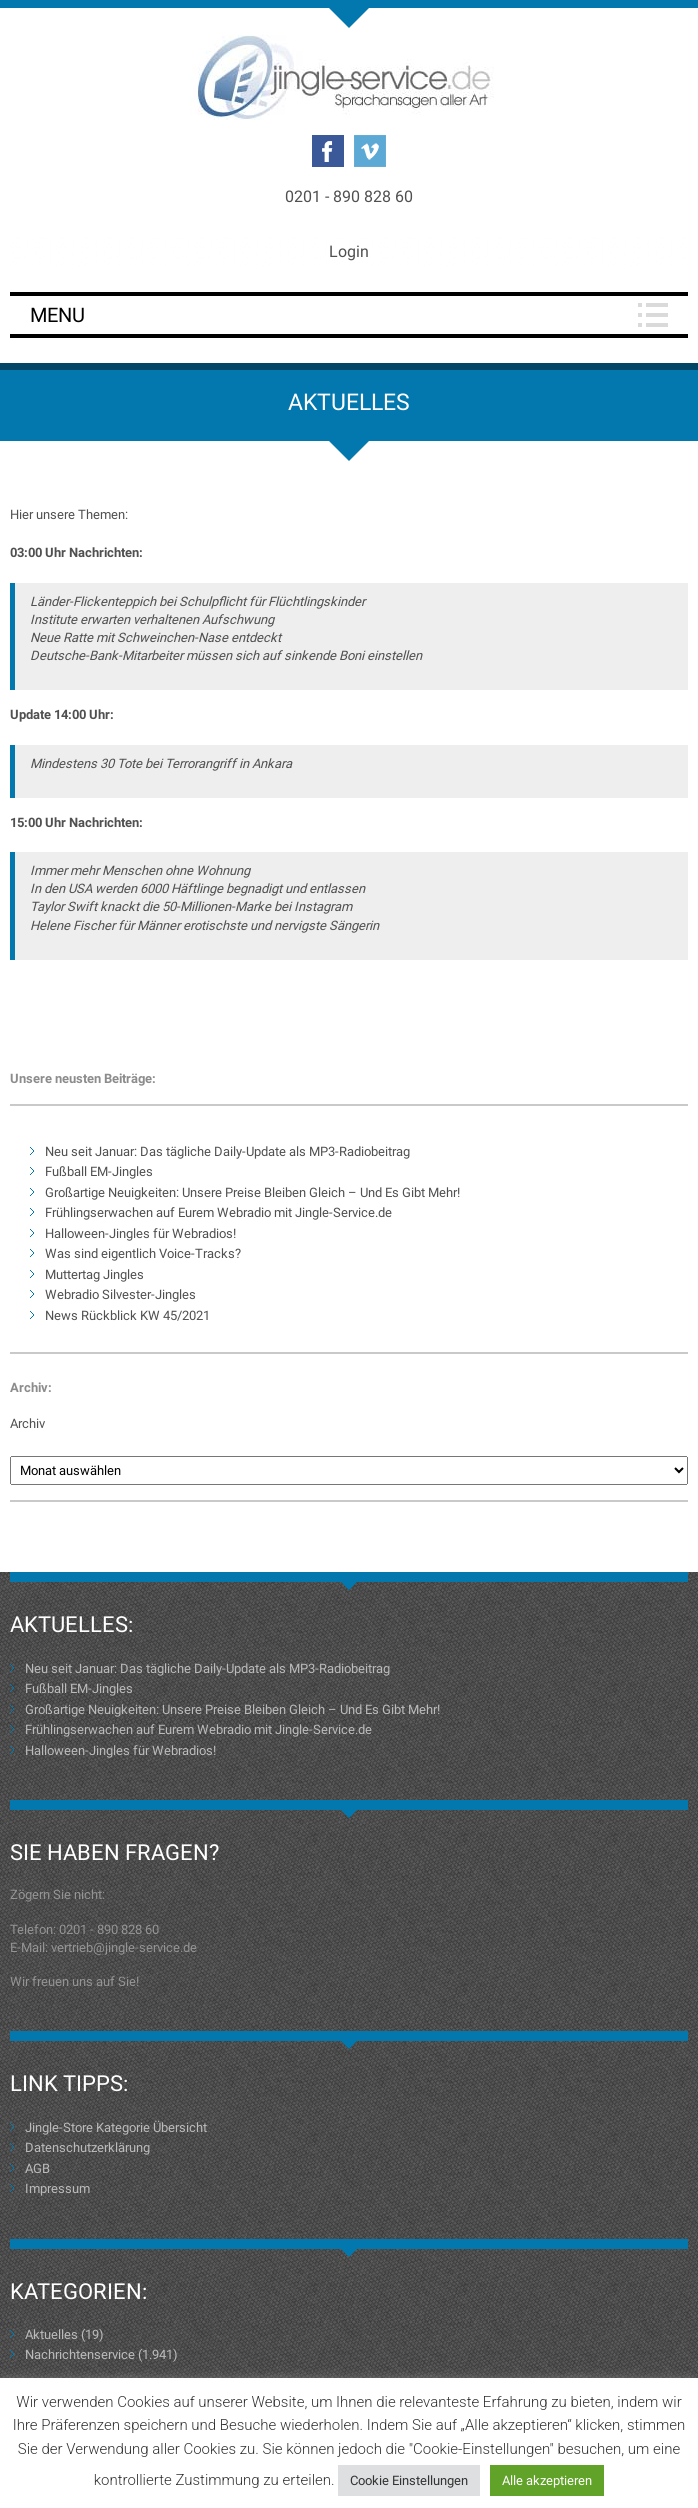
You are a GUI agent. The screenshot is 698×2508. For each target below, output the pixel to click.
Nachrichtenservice (80, 2354)
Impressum (57, 2188)
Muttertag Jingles (94, 1274)
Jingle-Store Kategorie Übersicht (116, 2127)
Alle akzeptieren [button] (547, 2480)
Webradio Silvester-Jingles (120, 1294)
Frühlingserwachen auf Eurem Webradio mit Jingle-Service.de (218, 1212)
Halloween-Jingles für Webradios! (140, 1233)
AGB (37, 2168)
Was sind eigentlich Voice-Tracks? (143, 1253)
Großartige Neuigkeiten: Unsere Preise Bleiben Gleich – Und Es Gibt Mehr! (252, 1192)
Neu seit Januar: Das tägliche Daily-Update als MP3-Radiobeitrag (227, 1151)
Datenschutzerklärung (87, 2147)
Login (349, 251)
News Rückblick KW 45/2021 (127, 1315)
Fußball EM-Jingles (99, 1171)
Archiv (27, 1423)
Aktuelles (51, 2334)
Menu (57, 315)
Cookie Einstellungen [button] (409, 2480)
